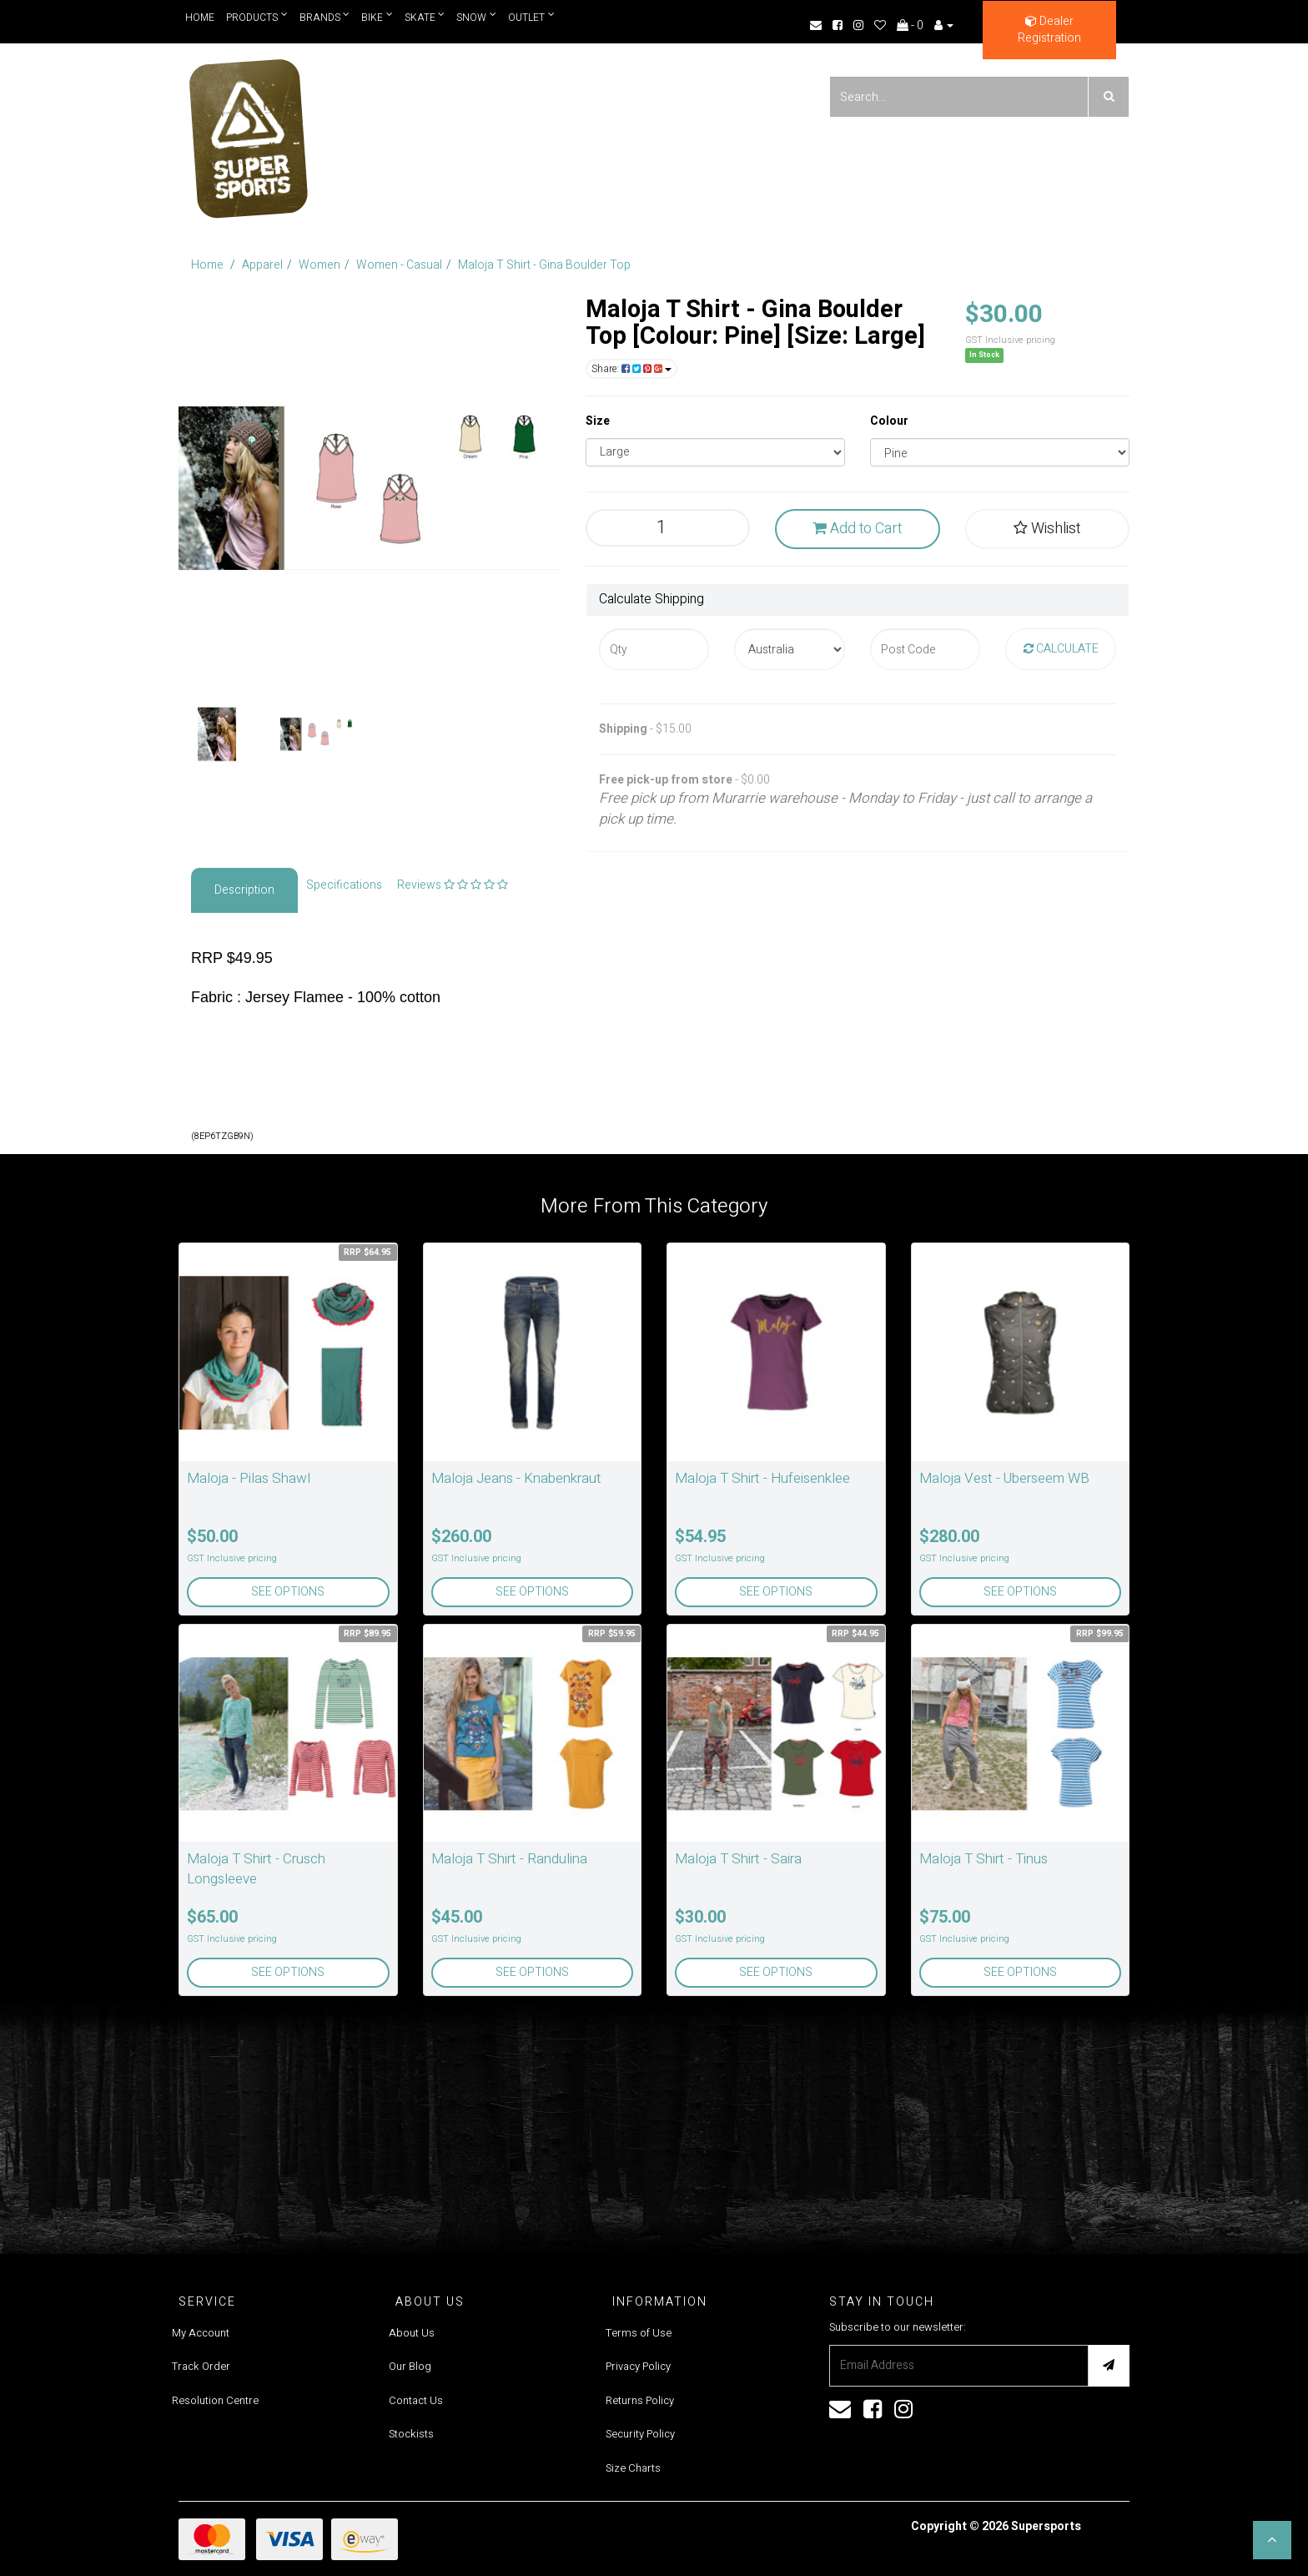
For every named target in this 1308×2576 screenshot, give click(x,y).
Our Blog (410, 2366)
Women (319, 265)
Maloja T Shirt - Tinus (983, 1858)
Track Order (201, 2366)
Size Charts (633, 2468)
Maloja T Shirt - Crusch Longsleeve (256, 1868)
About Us (412, 2333)
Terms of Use (639, 2333)
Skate (425, 17)
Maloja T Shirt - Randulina (509, 1858)
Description (244, 890)
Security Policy (640, 2434)
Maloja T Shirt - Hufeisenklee (762, 1478)
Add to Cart (857, 528)
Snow (477, 17)
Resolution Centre (215, 2400)
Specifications (344, 885)
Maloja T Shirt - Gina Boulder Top (544, 265)
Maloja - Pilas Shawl (248, 1478)
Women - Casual (399, 265)
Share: (631, 368)
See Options (287, 1592)
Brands (324, 17)
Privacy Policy (638, 2366)
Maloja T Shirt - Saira (738, 1858)
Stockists (411, 2434)
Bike (378, 17)
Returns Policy (640, 2400)
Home (199, 17)
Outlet (532, 17)
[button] (1272, 2540)
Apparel (262, 265)
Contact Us (416, 2400)
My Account (200, 2333)
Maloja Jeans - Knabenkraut (516, 1478)
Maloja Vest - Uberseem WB (1004, 1478)
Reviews (452, 885)
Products (257, 17)
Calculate (1061, 649)
